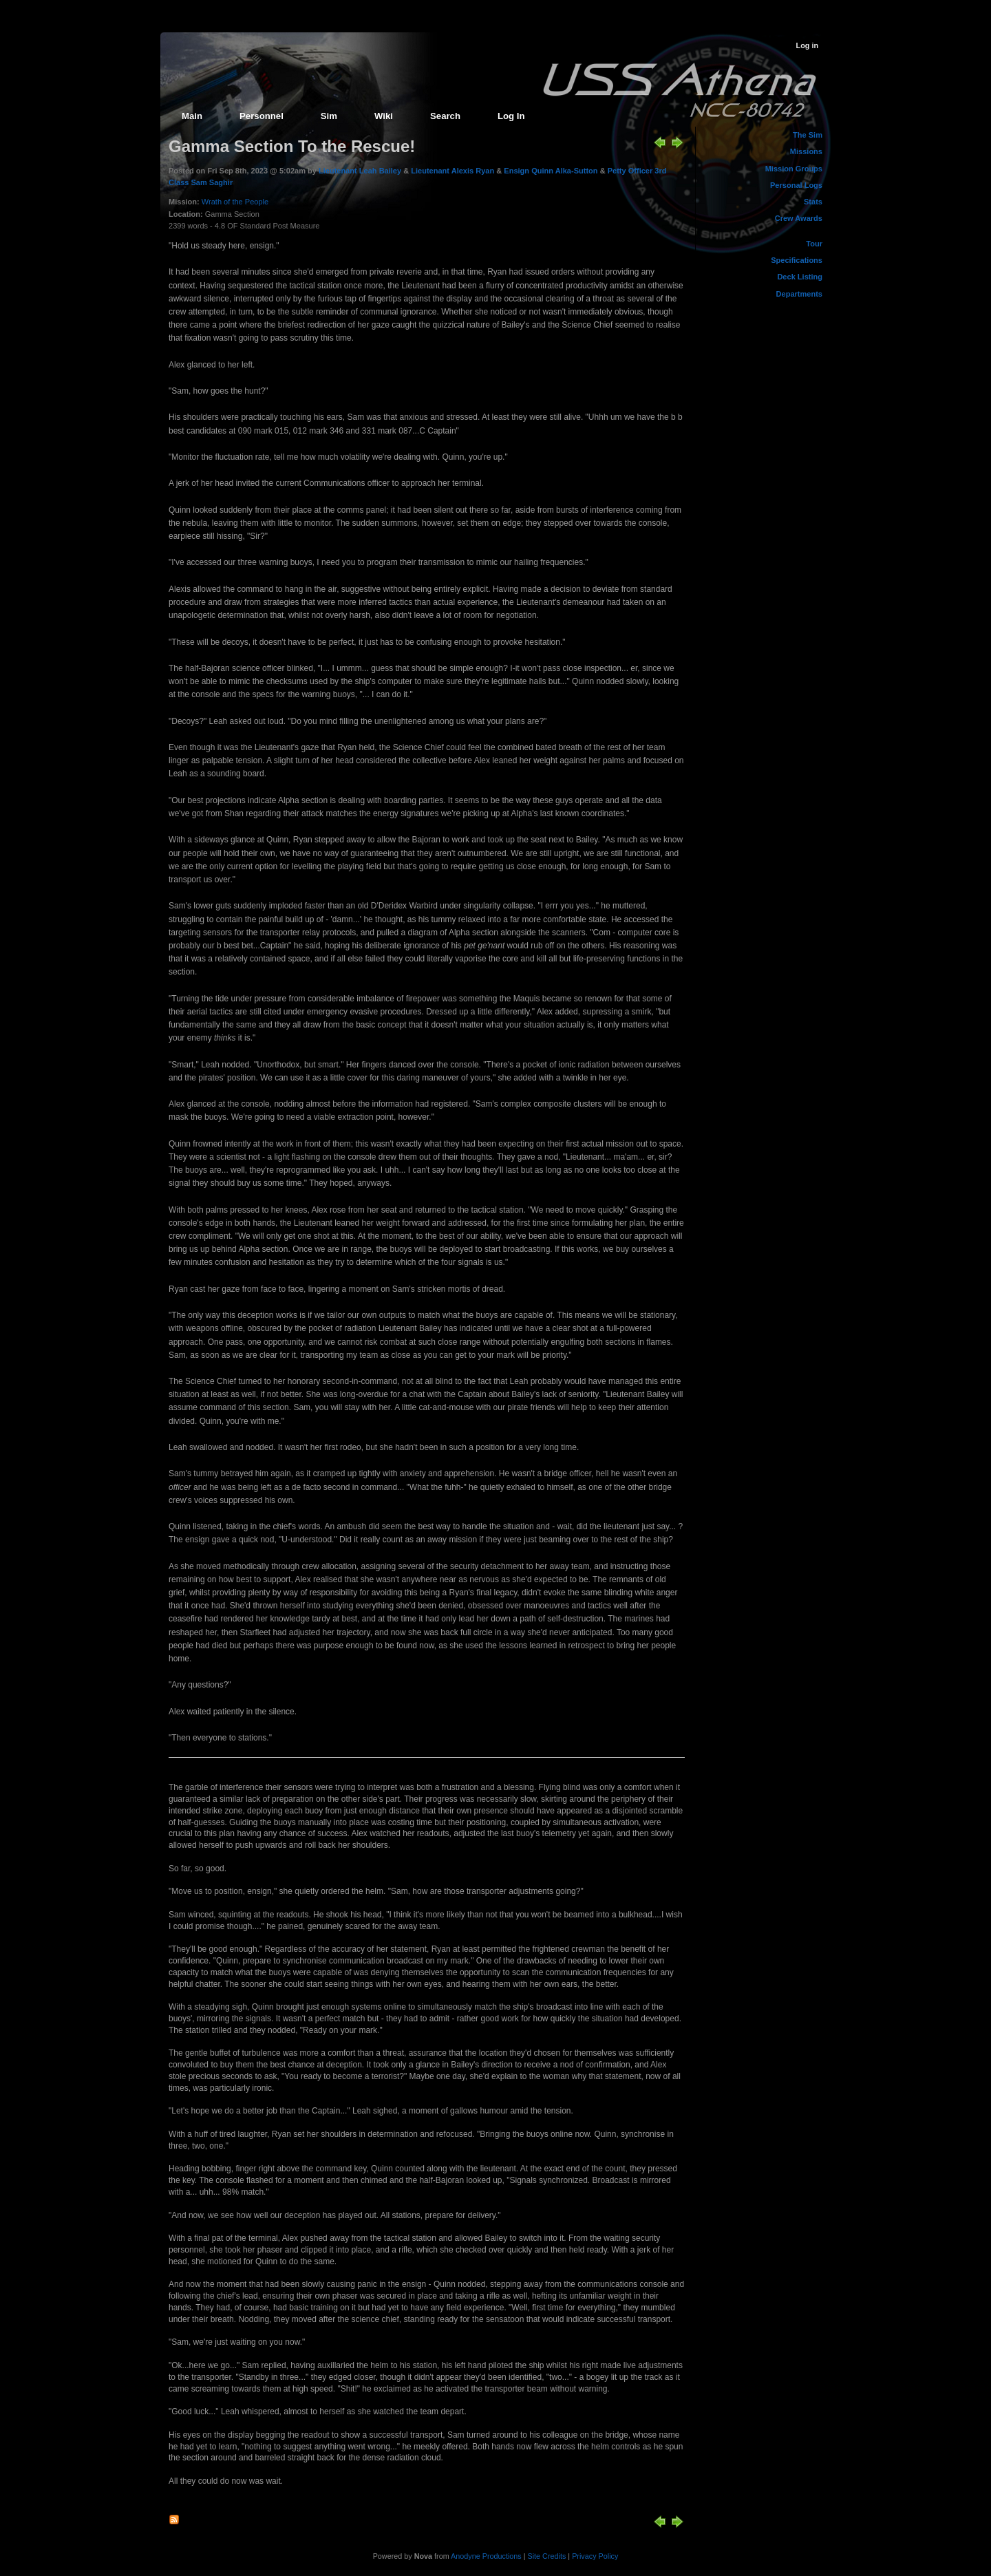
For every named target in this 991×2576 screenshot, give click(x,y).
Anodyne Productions (486, 2556)
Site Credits (547, 2556)
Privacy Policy (595, 2556)
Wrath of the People (235, 202)
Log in (807, 45)
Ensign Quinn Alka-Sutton (550, 171)
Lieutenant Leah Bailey (360, 171)
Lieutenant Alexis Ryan (452, 171)
